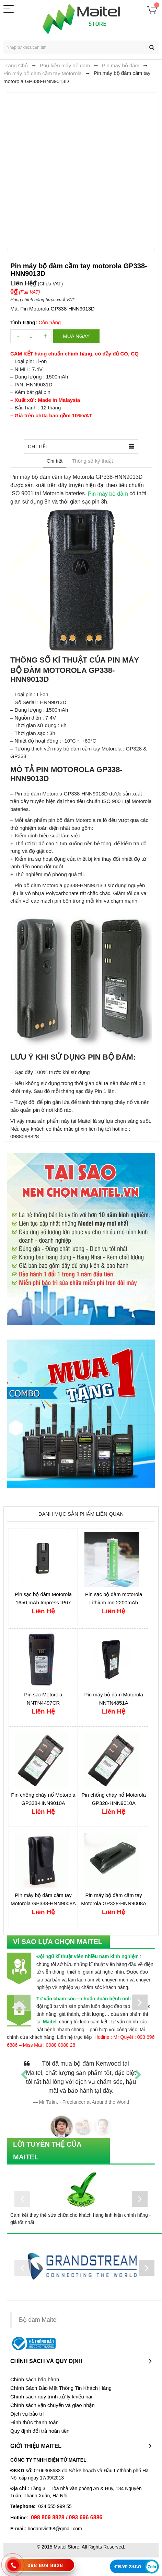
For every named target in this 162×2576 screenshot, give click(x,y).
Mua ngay (76, 336)
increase (44, 336)
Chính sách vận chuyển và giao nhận (52, 2405)
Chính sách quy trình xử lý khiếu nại (51, 2396)
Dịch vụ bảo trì (27, 2414)
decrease (17, 336)
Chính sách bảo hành (34, 2379)
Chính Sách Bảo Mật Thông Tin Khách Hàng (61, 2388)
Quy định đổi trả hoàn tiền (39, 2431)
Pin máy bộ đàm (108, 493)
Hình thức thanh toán (34, 2422)
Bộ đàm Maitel (38, 2320)
